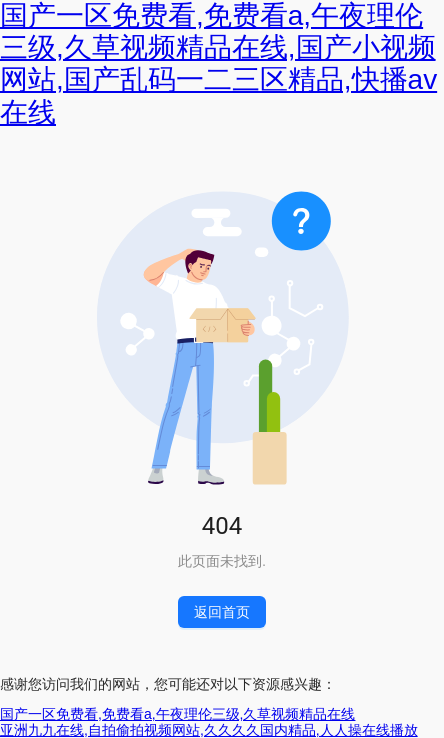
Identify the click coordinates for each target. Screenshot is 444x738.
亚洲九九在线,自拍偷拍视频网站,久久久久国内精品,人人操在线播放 (209, 730)
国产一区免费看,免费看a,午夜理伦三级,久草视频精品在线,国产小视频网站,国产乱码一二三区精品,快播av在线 (218, 64)
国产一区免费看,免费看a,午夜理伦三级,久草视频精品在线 (177, 714)
